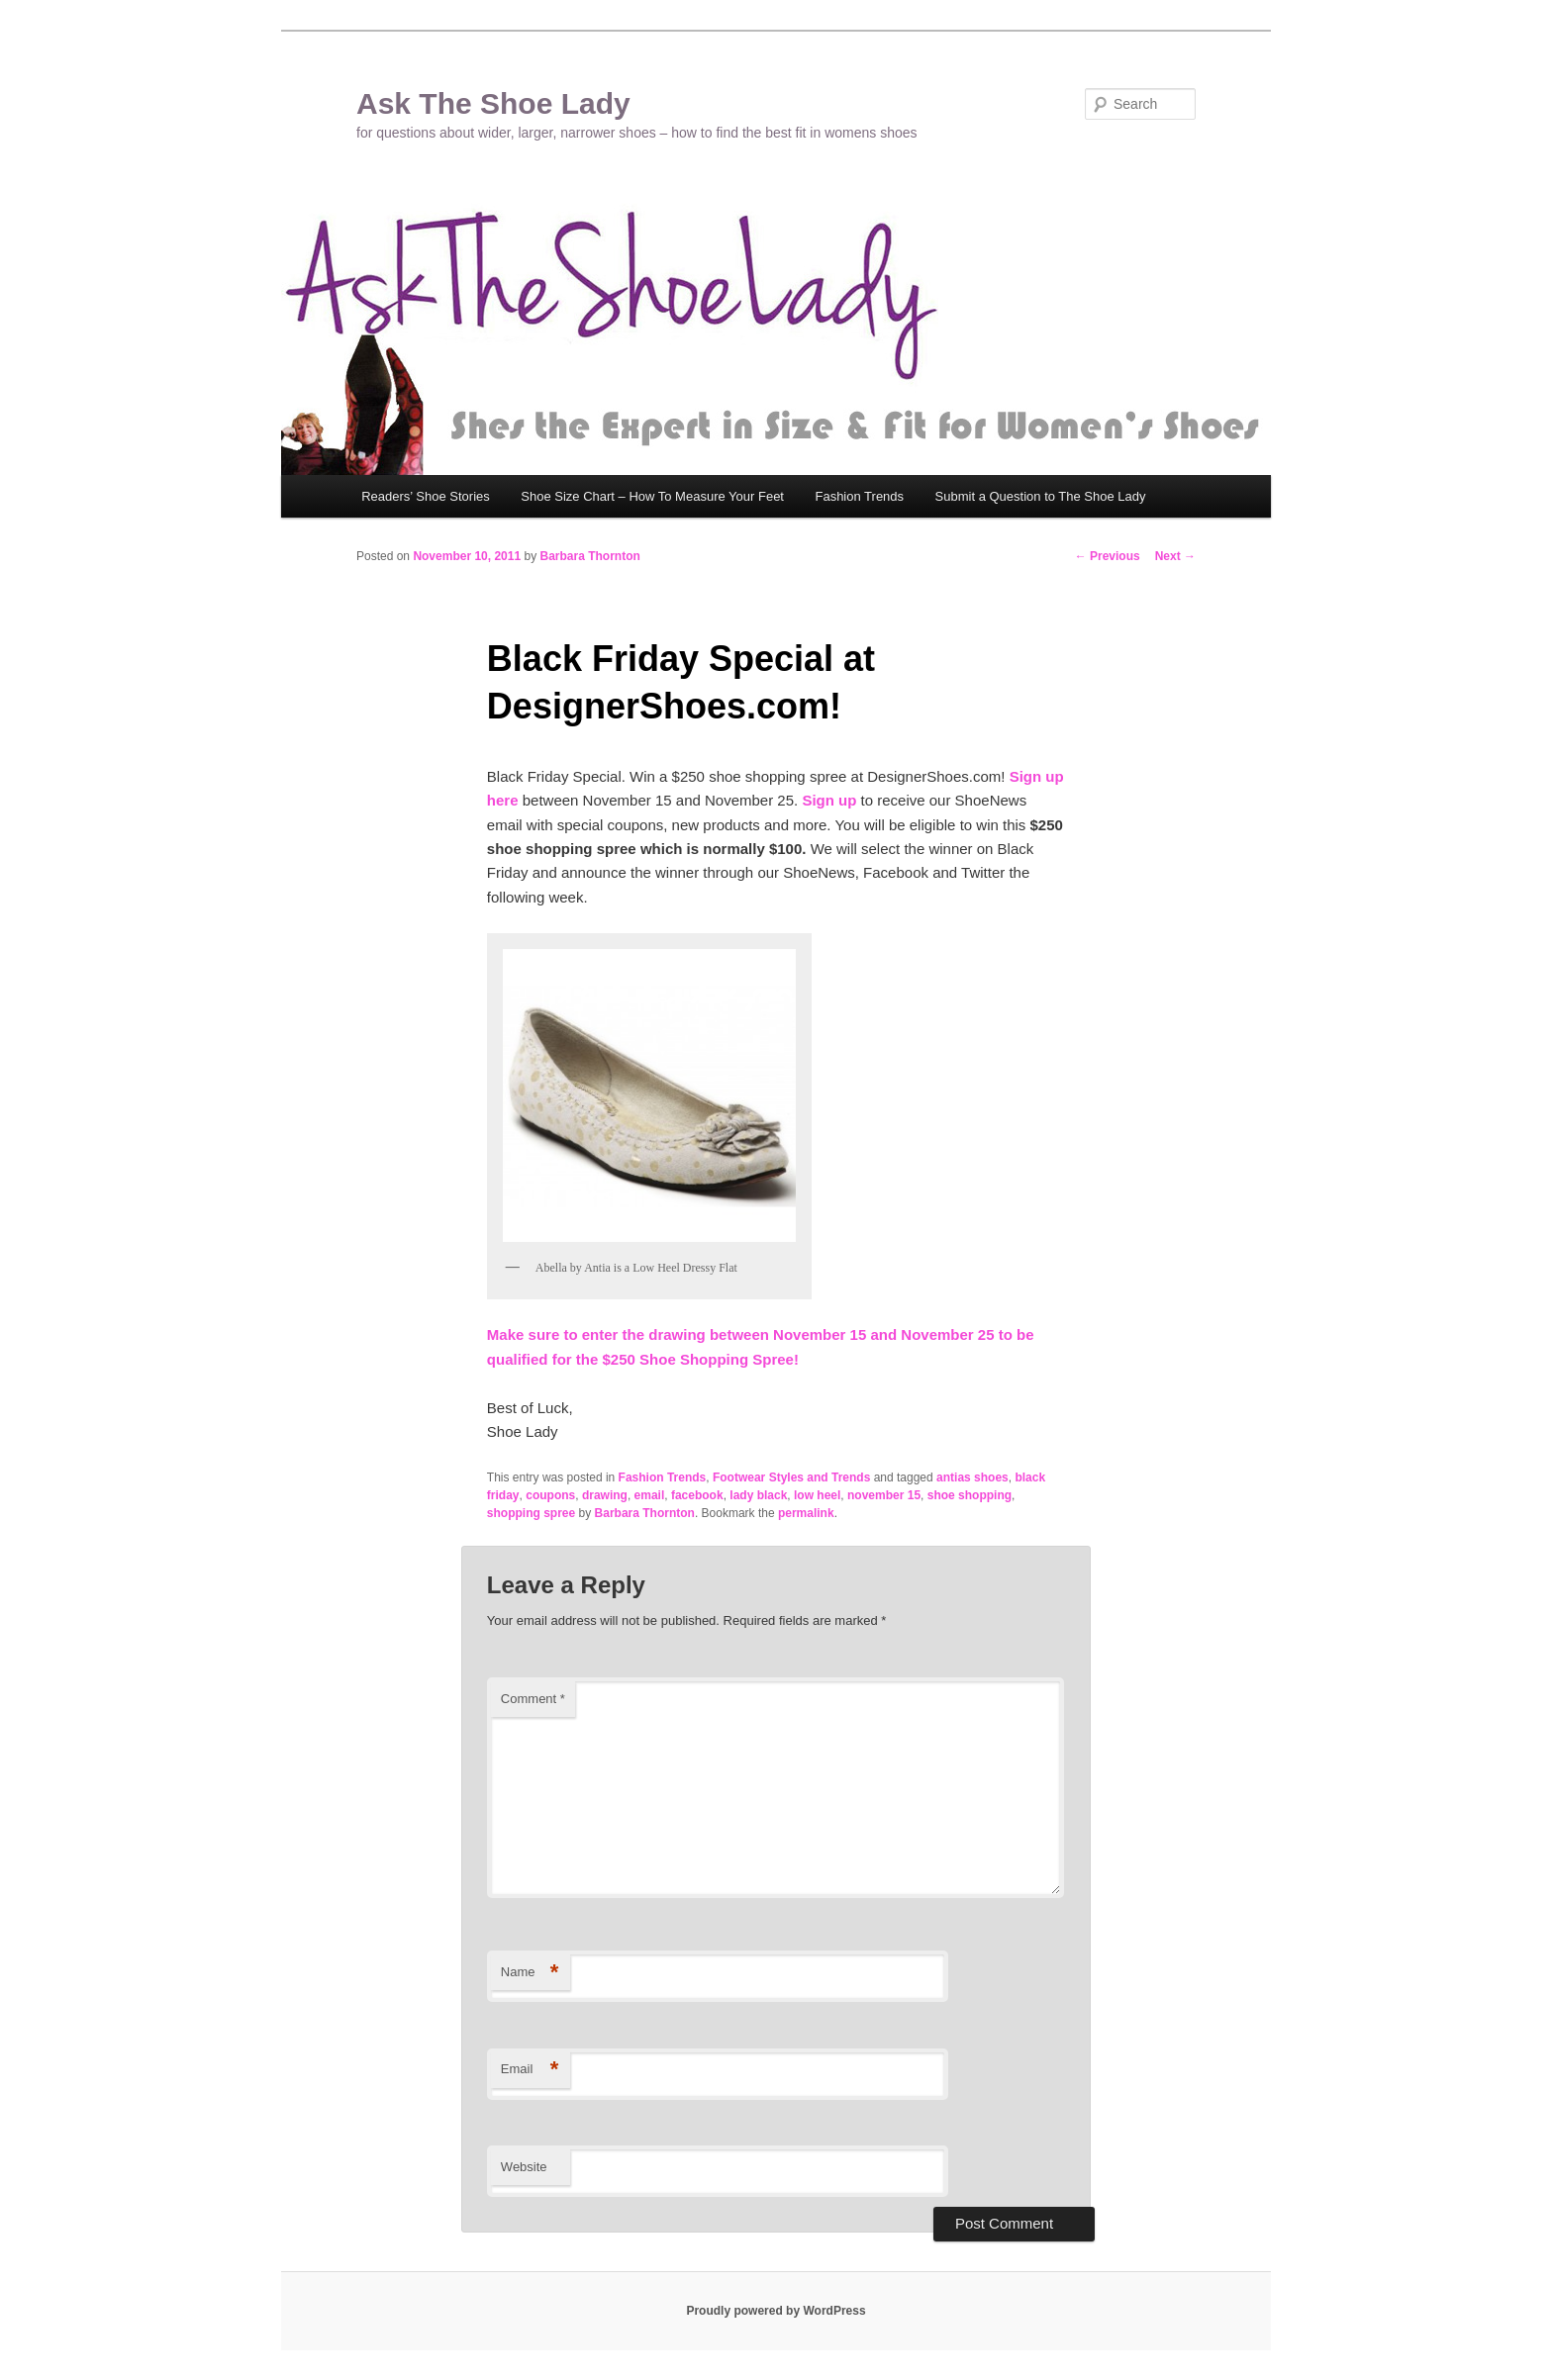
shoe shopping (969, 1495)
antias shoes (972, 1477)
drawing (605, 1495)
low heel (817, 1495)
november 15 (884, 1495)
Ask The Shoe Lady (493, 103)
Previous (1107, 556)
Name (530, 1972)
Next (1175, 556)
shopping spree (531, 1513)
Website (524, 2166)
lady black (758, 1495)
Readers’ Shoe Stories (425, 496)
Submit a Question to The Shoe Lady (1040, 496)
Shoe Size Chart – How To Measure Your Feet (652, 496)
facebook (697, 1495)
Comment (533, 1698)
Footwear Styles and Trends (791, 1477)
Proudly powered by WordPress (775, 2311)
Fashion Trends (859, 496)
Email (530, 2069)
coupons (550, 1495)
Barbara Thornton (589, 556)
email (649, 1495)
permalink (806, 1513)
